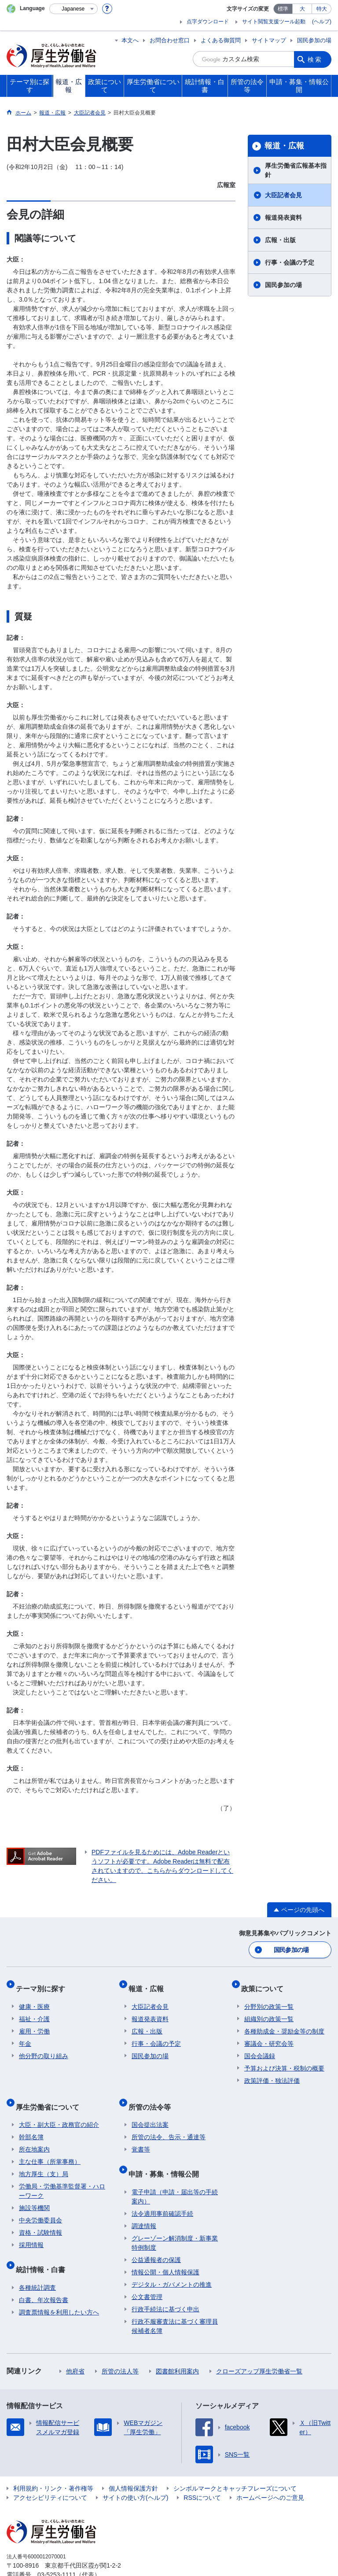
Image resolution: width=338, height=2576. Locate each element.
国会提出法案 (150, 2108)
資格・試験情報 (40, 2216)
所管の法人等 (120, 2347)
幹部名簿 (31, 2121)
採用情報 (31, 2229)
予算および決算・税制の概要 (284, 2059)
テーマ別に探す (43, 1983)
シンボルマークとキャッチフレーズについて (235, 2465)
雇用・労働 (34, 2022)
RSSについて (202, 2474)
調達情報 (144, 2202)
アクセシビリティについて (50, 2474)
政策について (265, 1983)
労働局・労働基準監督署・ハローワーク (62, 2175)
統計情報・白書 (43, 2249)
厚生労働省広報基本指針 (296, 170)
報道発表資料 (283, 217)
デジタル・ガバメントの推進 (172, 2261)
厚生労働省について (50, 2094)
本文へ (130, 40)
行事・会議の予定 (289, 262)
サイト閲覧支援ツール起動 (273, 21)
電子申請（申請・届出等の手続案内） (175, 2173)
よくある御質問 (221, 40)
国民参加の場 (314, 40)
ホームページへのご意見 (270, 2474)
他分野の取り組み (43, 2047)
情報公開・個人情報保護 (165, 2248)
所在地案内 (34, 2133)
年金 (25, 2034)
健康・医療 (34, 1997)
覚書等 (141, 2133)
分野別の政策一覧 (269, 1997)
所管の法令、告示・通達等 (169, 2121)
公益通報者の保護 (156, 2236)
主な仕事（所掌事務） (50, 2145)
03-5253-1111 (56, 2551)
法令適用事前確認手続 (162, 2190)
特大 (321, 9)
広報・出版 (280, 240)
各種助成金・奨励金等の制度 (284, 2022)
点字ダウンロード (208, 21)
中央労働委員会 (40, 2204)
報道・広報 (284, 145)
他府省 (75, 2347)
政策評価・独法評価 (272, 2071)
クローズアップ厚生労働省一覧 (259, 2347)
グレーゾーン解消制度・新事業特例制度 (175, 2219)
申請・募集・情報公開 (167, 2154)
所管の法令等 (153, 2094)
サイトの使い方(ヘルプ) (135, 2474)
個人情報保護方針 (133, 2465)
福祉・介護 (34, 2010)
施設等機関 (34, 2192)
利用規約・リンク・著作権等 (53, 2465)
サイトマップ (269, 40)
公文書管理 (147, 2273)
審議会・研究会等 (269, 2034)
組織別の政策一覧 (269, 2010)
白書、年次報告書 (43, 2276)
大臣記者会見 (283, 195)
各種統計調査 (37, 2264)
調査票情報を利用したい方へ (59, 2288)
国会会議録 (259, 2047)
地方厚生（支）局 (43, 2158)
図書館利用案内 (177, 2347)
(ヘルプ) (321, 21)
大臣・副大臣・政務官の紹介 (59, 2108)
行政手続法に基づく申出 (165, 2285)
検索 (315, 59)
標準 (283, 9)
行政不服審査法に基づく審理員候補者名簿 (175, 2303)
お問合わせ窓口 (170, 40)
